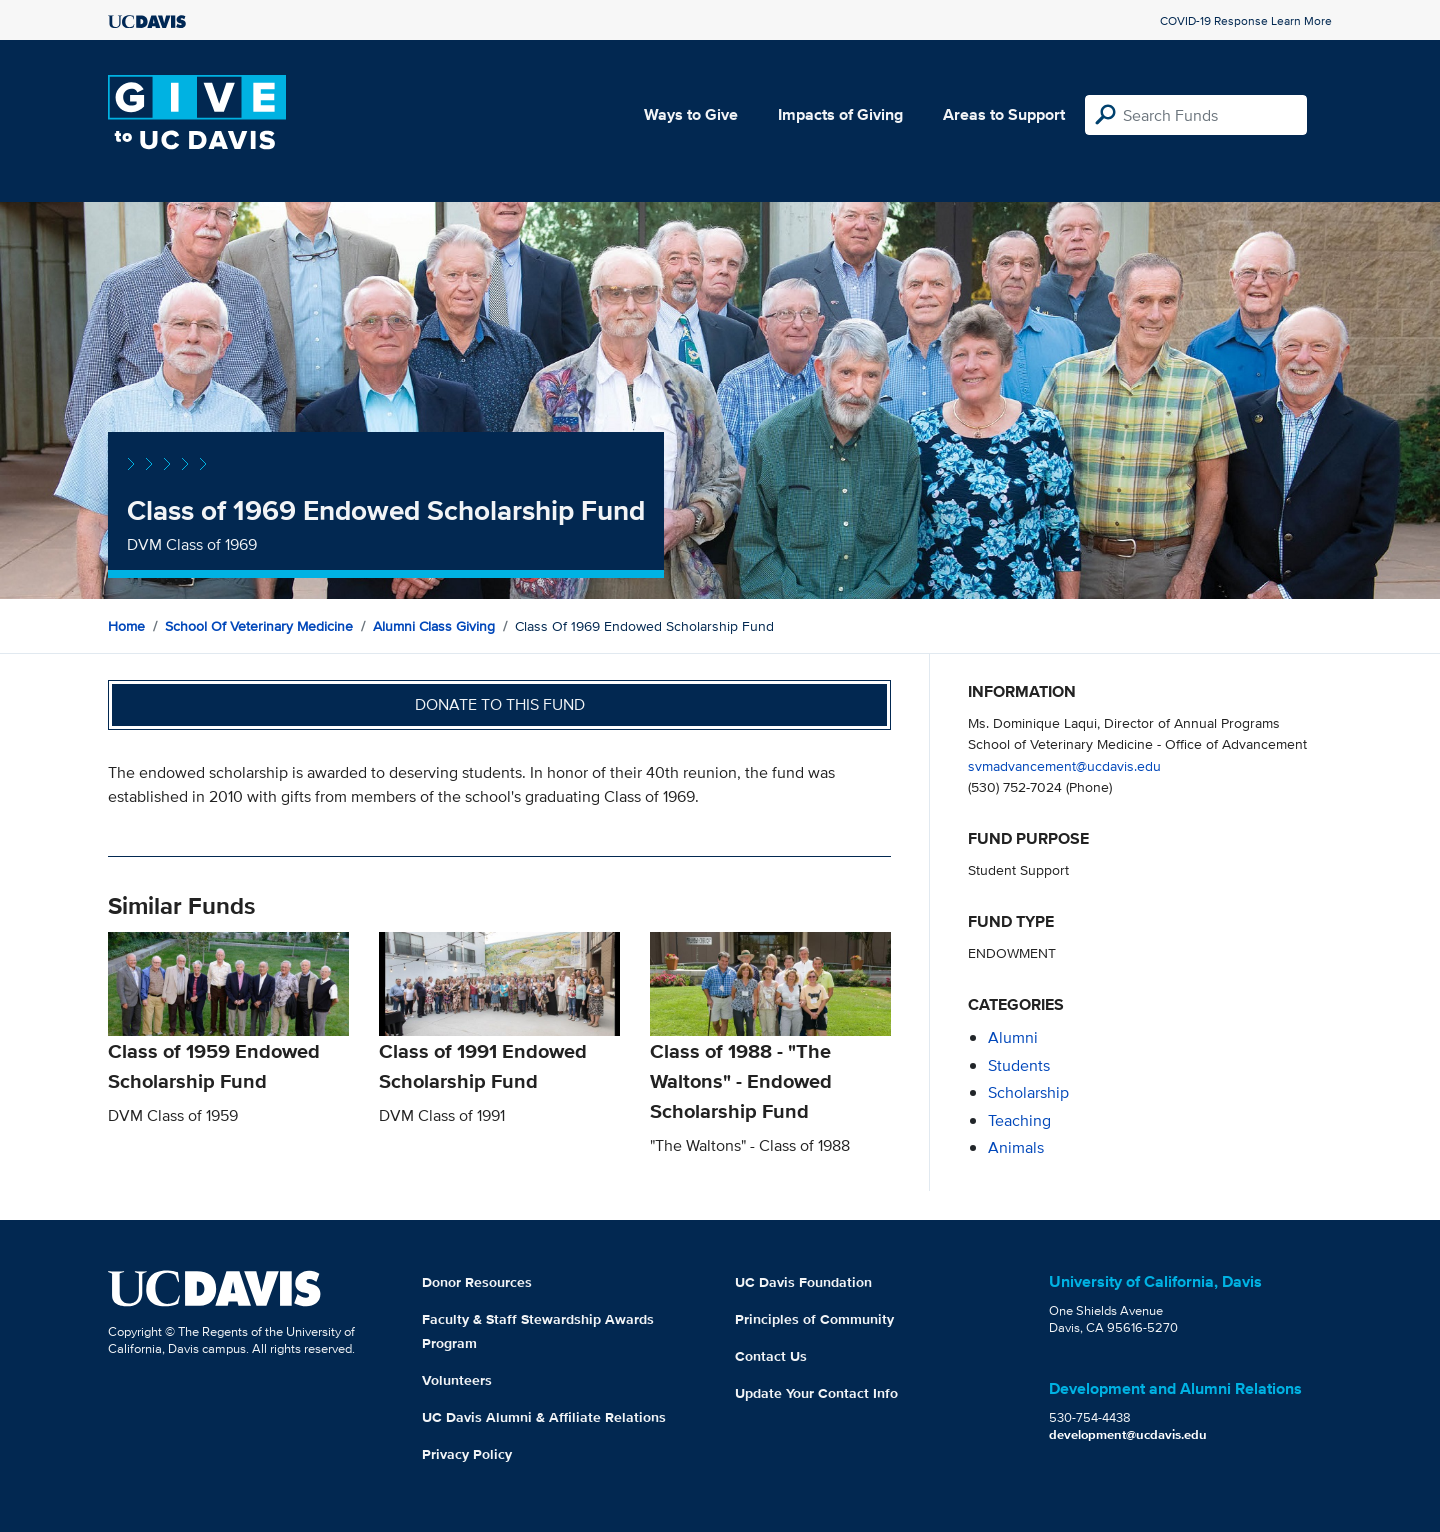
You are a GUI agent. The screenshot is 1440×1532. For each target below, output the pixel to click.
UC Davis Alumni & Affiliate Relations (544, 1417)
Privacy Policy (467, 1454)
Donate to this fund (500, 704)
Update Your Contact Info (816, 1393)
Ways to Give (691, 114)
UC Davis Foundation (803, 1282)
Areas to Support (1004, 114)
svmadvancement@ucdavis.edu (1064, 765)
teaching (1019, 1120)
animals (1016, 1147)
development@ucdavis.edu (1128, 1434)
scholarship (1028, 1092)
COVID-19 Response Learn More (1246, 20)
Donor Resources (477, 1282)
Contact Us (771, 1356)
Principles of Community (814, 1319)
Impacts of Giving (840, 114)
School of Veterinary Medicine (259, 626)
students (1019, 1065)
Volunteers (457, 1380)
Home (126, 626)
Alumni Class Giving (434, 626)
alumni (1013, 1037)
